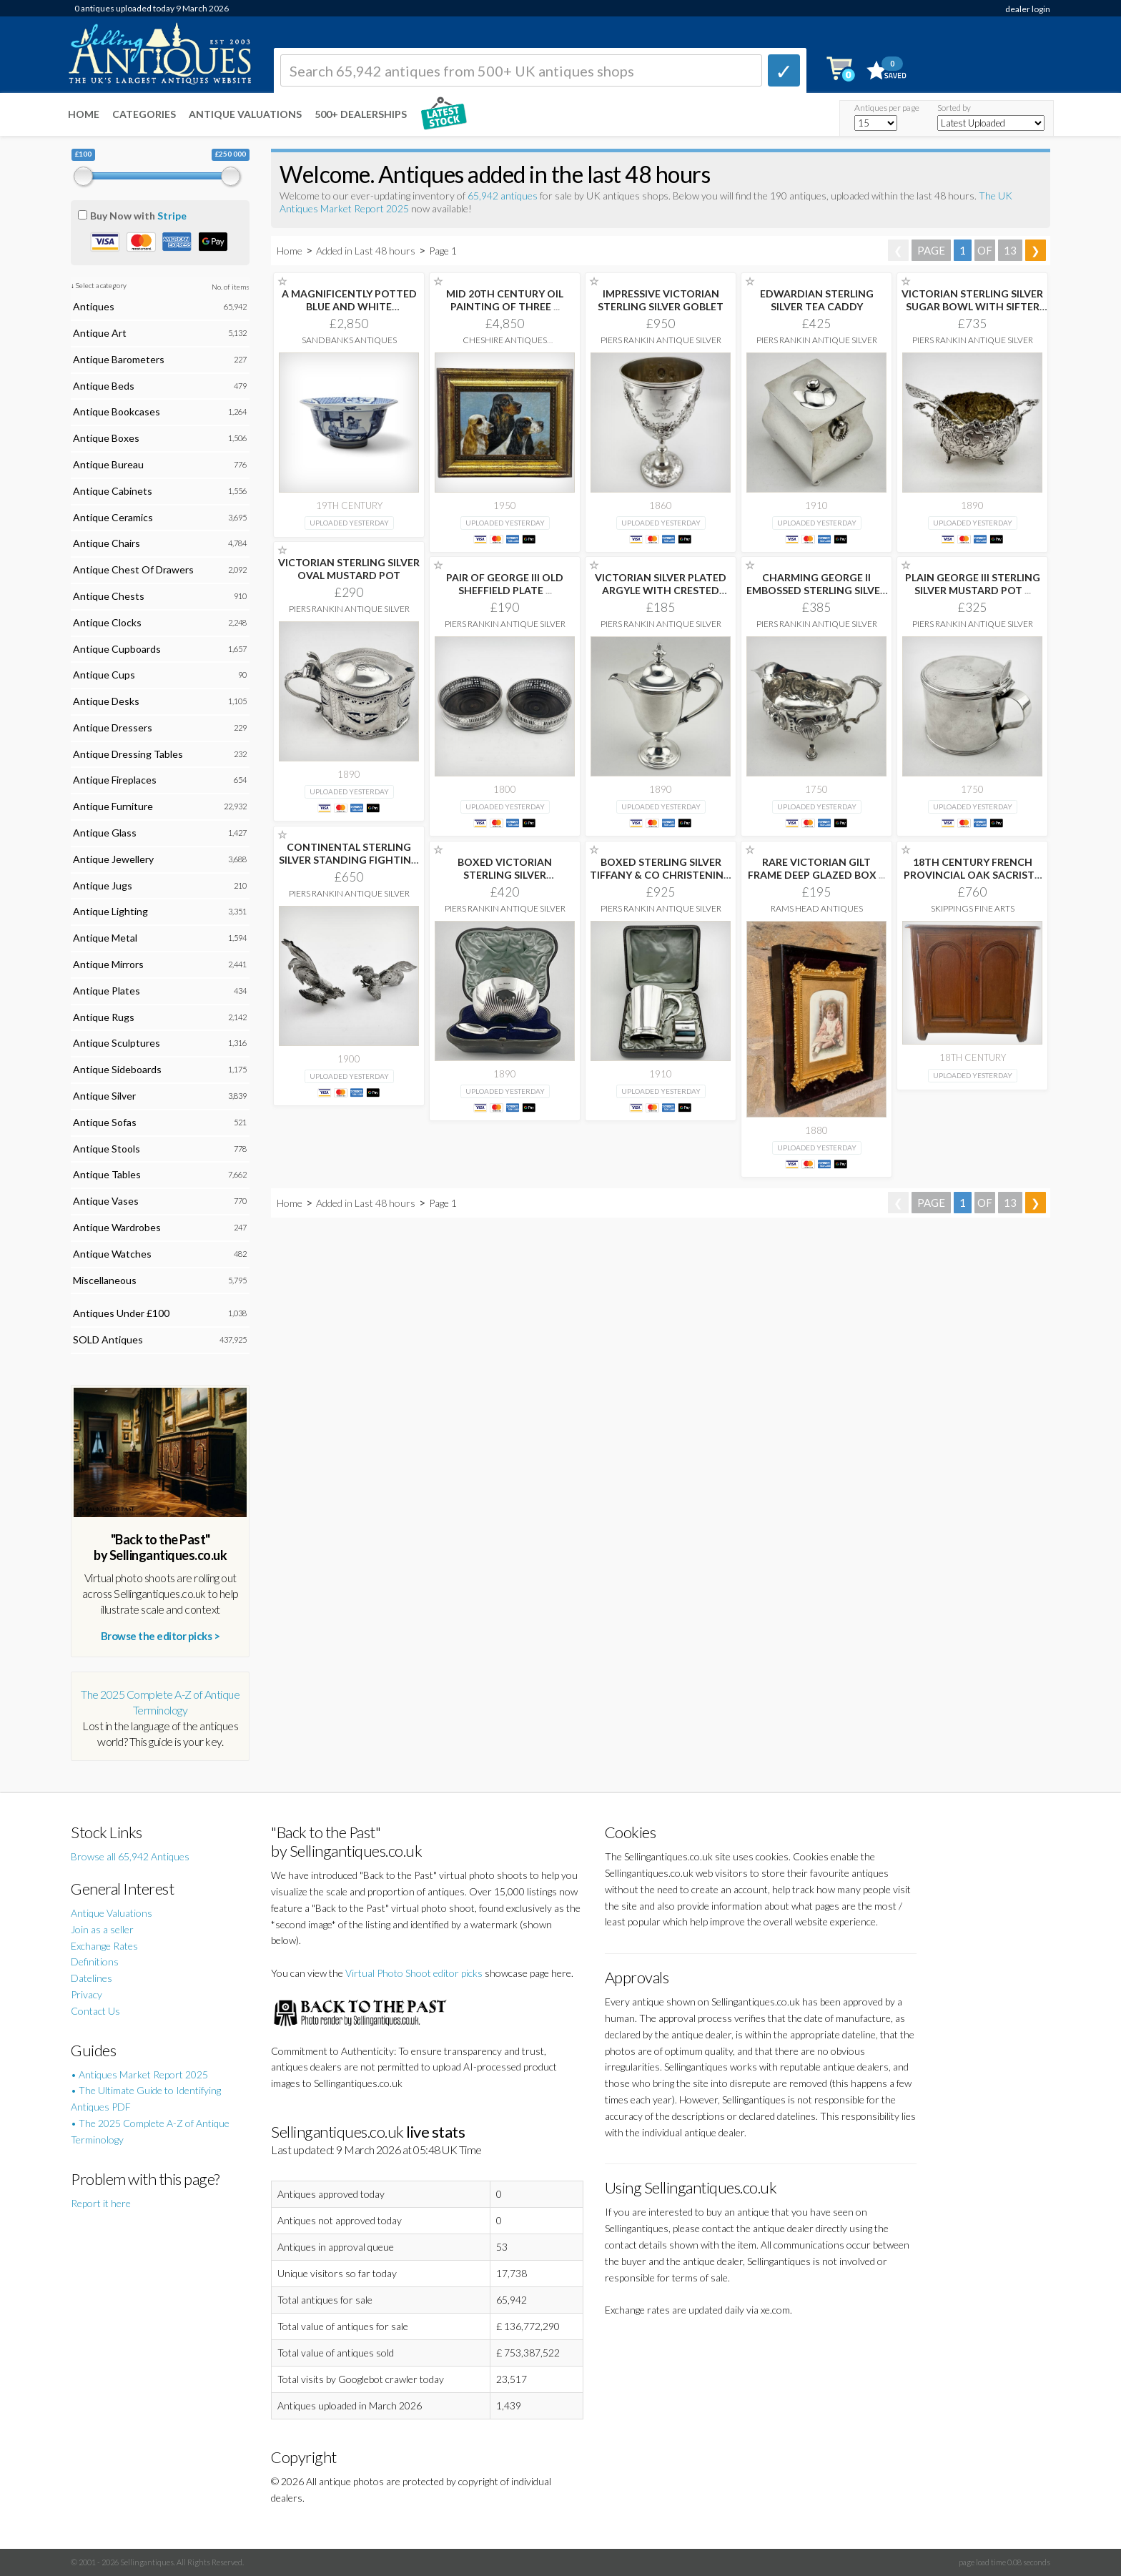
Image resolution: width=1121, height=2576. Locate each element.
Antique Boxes (106, 438)
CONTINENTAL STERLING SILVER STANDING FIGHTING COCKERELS (349, 860)
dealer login (1027, 9)
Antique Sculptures (116, 1043)
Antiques (93, 306)
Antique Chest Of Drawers (133, 569)
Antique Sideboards (117, 1069)
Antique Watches (112, 1254)
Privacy (86, 1994)
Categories (144, 114)
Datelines (91, 1978)
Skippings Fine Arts (972, 908)
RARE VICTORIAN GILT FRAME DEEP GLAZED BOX (816, 868)
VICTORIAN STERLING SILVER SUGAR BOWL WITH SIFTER (972, 306)
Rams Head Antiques (817, 908)
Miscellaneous (105, 1280)
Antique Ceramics (113, 517)
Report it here (101, 2203)
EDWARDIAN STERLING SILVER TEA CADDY (817, 299)
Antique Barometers (118, 359)
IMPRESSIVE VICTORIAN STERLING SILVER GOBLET (661, 299)
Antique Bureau (108, 464)
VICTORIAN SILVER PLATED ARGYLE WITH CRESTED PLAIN (660, 590)
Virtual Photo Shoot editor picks (414, 1973)
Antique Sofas (105, 1122)
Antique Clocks (107, 622)
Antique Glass (105, 832)
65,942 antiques (504, 195)
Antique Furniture (113, 806)
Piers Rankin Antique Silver (661, 340)
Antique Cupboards (117, 649)
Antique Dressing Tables (128, 754)
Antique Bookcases (116, 411)
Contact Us (95, 2011)
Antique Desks (106, 701)
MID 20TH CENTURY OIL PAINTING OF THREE (504, 299)
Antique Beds (103, 386)
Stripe (172, 215)
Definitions (95, 1961)
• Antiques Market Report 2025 (139, 2074)
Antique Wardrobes (117, 1227)
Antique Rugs (103, 1017)
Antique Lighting (110, 911)
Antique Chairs (106, 543)
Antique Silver (104, 1096)
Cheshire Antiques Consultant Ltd (505, 345)
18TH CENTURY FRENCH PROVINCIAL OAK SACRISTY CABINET (972, 875)
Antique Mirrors (108, 964)
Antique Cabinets (112, 491)
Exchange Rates (104, 1946)
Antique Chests (108, 596)
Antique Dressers (112, 727)
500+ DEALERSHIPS (361, 114)
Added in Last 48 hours (367, 251)
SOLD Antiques (108, 1339)
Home (83, 114)
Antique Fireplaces (115, 780)
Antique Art (100, 333)
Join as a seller (102, 1929)
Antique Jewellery (113, 859)
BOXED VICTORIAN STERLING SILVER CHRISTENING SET (505, 875)
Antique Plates (106, 990)
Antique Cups (104, 674)
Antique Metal (105, 938)
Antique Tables (107, 1174)
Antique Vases (106, 1201)
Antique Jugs (102, 885)
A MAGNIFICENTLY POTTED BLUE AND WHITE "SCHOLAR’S (349, 306)
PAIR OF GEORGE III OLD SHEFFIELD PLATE (504, 583)
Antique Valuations (245, 114)
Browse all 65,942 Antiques (130, 1856)
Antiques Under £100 (121, 1313)
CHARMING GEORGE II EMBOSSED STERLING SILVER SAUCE (816, 590)
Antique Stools (106, 1149)
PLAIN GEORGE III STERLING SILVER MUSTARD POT (972, 583)
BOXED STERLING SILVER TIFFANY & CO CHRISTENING (660, 875)
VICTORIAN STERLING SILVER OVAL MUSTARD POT (349, 568)
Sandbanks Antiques (349, 340)
